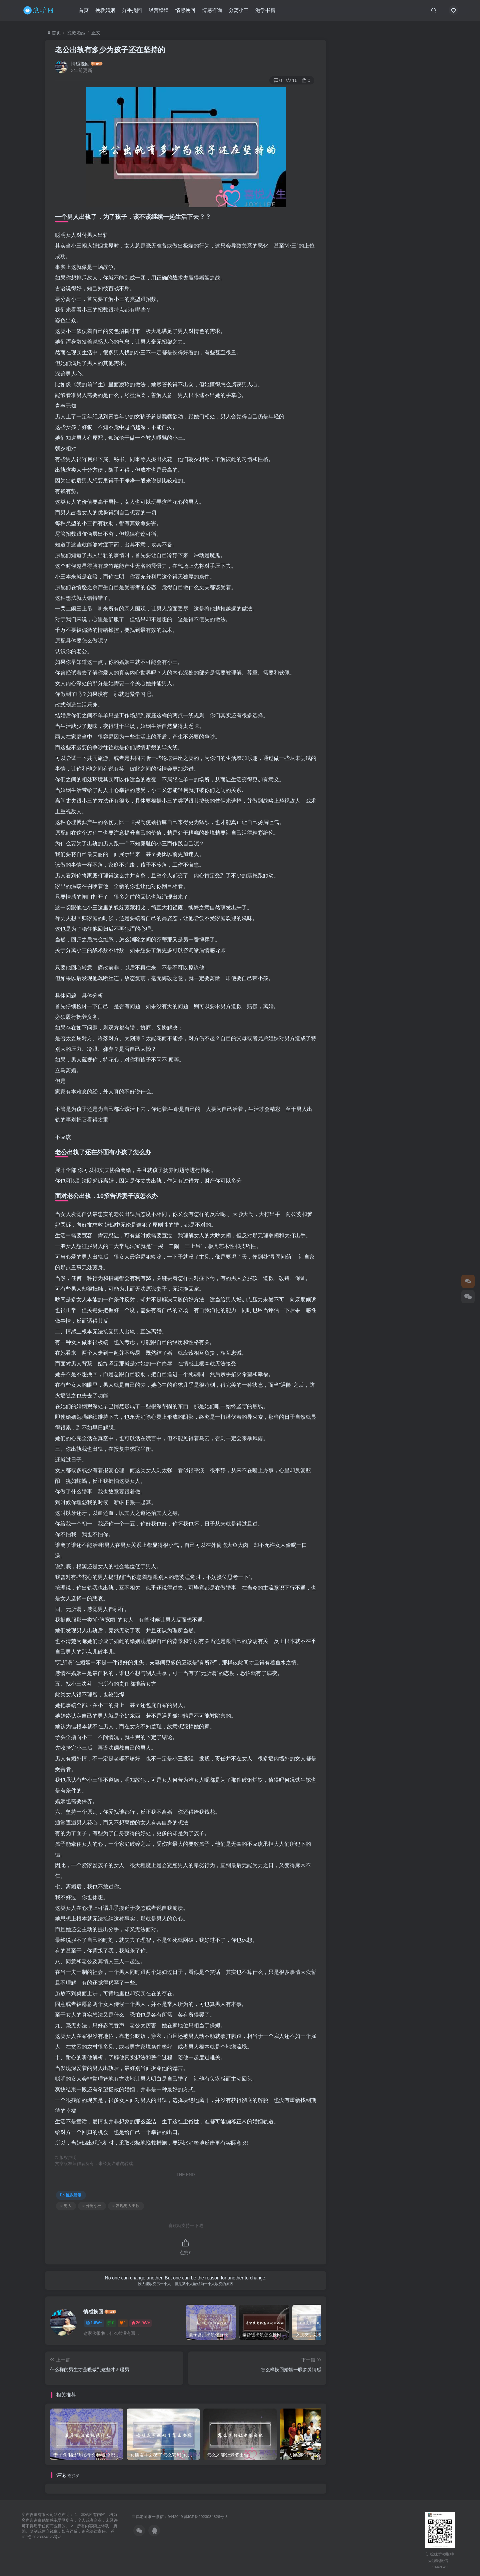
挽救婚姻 (105, 11)
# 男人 (66, 2205)
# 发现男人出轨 (126, 2205)
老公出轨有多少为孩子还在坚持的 (110, 50)
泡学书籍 (265, 11)
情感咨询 (212, 11)
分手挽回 (132, 11)
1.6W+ (94, 2322)
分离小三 (239, 11)
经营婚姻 (159, 11)
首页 (84, 11)
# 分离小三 (92, 2205)
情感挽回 (185, 11)
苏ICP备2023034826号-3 (206, 2516)
